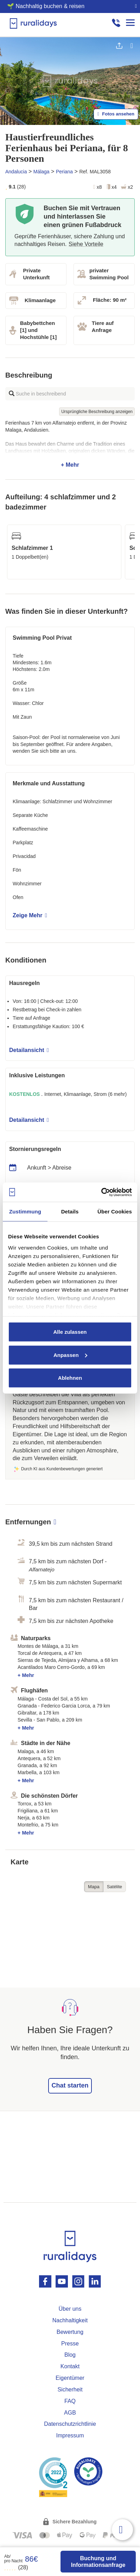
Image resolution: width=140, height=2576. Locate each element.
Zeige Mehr (30, 915)
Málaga (41, 171)
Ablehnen (70, 1378)
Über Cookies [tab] (114, 1211)
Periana (64, 171)
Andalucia (16, 171)
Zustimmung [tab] (25, 1211)
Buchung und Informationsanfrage (98, 2561)
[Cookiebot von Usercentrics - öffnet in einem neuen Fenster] (101, 1192)
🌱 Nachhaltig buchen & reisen (45, 6)
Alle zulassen (70, 1332)
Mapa (94, 1886)
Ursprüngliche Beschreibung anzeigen (97, 411)
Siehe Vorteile (86, 244)
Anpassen (70, 1355)
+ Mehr (70, 443)
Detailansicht (29, 1050)
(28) (16, 2567)
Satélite (114, 1886)
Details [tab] (70, 1211)
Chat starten (69, 2085)
